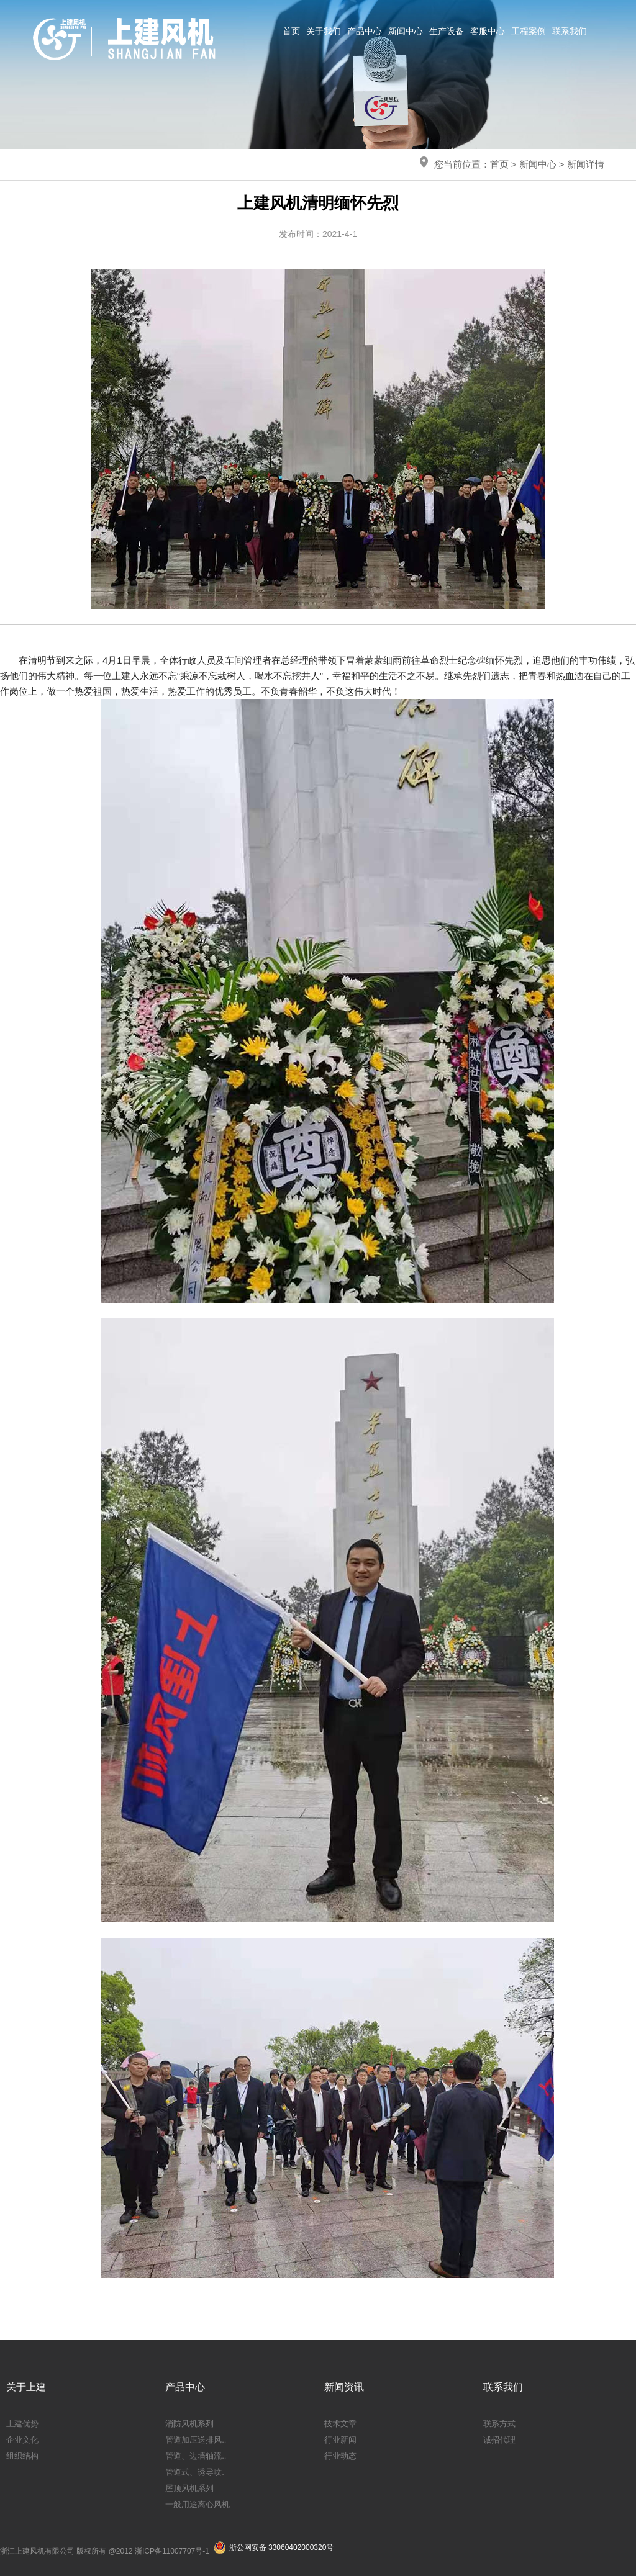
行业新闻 (340, 2439)
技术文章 (340, 2423)
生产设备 (446, 31)
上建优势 (22, 2423)
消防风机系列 (189, 2423)
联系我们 (569, 31)
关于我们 (323, 31)
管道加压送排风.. (195, 2439)
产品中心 (364, 31)
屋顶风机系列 (189, 2488)
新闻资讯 (344, 2387)
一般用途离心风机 (197, 2504)
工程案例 (528, 31)
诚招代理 (499, 2439)
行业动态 (340, 2456)
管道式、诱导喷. (194, 2472)
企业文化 (22, 2439)
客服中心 (487, 31)
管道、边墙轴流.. (195, 2456)
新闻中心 (405, 31)
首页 (291, 31)
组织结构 (22, 2456)
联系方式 (499, 2423)
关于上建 (26, 2387)
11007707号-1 (185, 2551)
